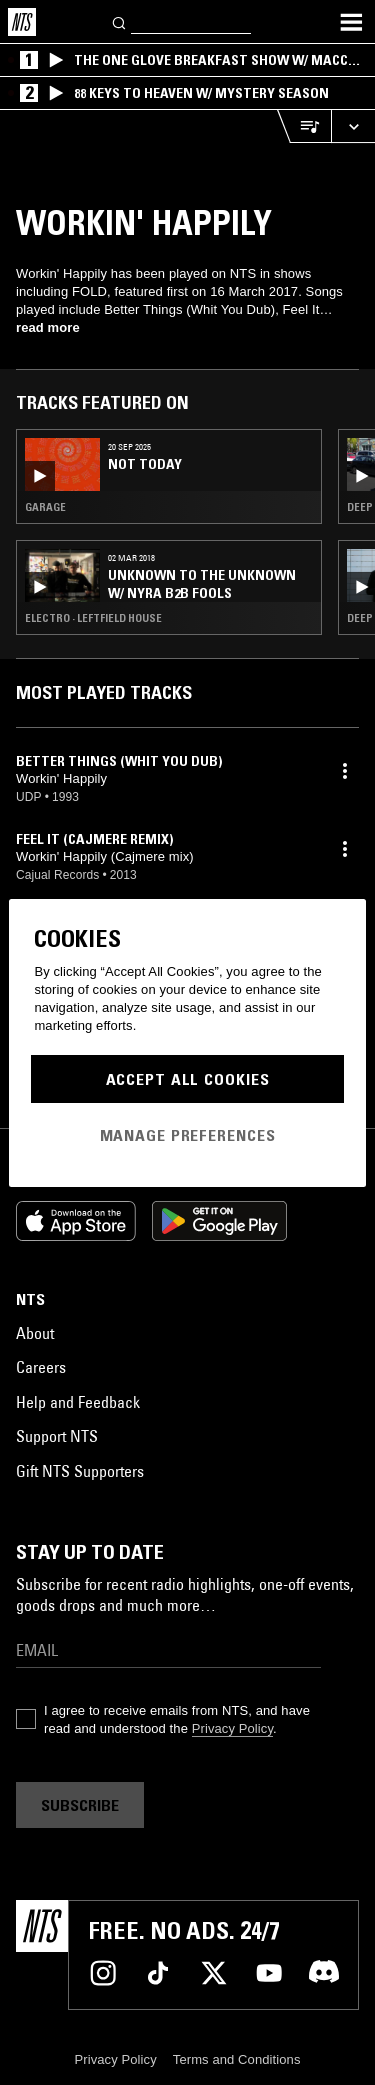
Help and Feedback (78, 1402)
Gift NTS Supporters (80, 1471)
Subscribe (80, 1805)
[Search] (120, 21)
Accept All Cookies (188, 1079)
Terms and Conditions (237, 2059)
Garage (45, 507)
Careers (41, 1367)
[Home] (22, 22)
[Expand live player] (353, 126)
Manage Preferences (188, 1135)
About (35, 1333)
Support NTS (57, 1436)
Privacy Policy (232, 1728)
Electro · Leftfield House (93, 618)
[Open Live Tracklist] (304, 126)
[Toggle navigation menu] (351, 22)
